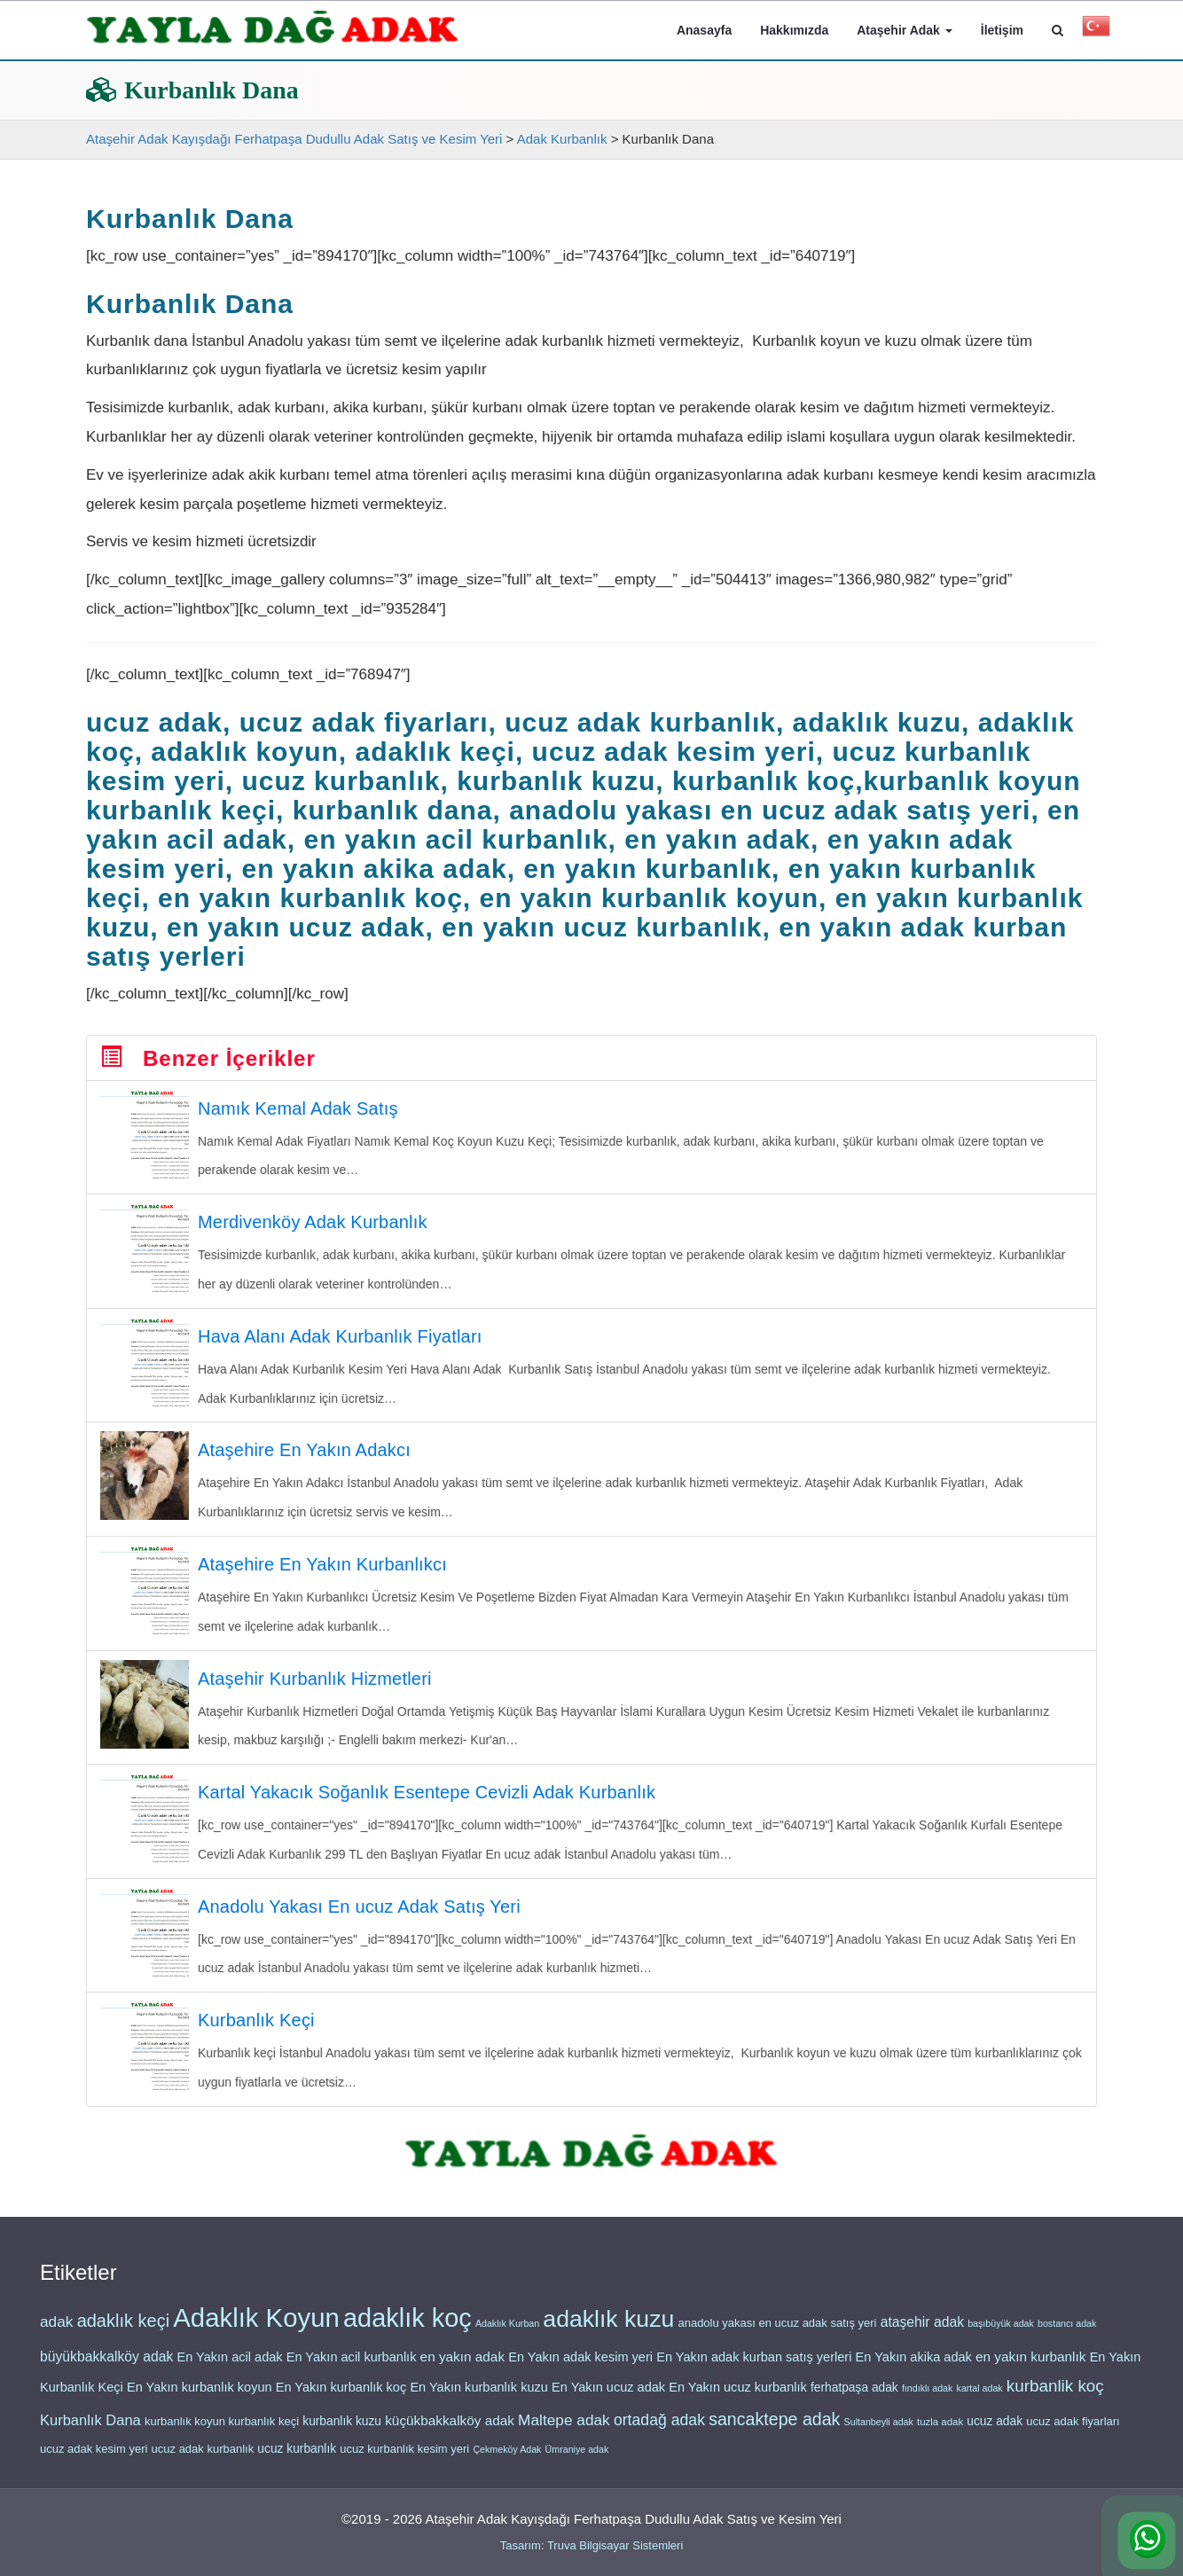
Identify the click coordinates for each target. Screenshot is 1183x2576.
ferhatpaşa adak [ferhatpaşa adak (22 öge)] (854, 2400)
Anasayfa (704, 30)
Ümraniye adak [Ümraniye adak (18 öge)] (577, 2461)
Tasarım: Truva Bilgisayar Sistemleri (592, 2545)
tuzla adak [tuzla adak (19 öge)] (940, 2434)
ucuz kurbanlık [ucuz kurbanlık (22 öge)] (296, 2461)
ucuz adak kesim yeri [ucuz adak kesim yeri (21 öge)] (93, 2461)
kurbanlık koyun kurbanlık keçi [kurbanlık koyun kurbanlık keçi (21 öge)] (222, 2433)
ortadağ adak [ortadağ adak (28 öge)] (659, 2432)
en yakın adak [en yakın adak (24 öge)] (462, 2368)
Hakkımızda (794, 30)
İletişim (1002, 30)
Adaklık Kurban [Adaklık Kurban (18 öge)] (507, 2335)
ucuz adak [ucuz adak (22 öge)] (994, 2433)
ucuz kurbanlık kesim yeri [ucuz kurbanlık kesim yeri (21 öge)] (404, 2461)
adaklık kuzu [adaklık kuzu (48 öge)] (608, 2331)
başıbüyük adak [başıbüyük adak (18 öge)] (1001, 2335)
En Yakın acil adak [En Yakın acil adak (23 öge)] (229, 2369)
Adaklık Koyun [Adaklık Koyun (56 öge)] (256, 2330)
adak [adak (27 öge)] (56, 2334)
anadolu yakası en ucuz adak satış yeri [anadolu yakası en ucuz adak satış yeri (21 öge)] (777, 2335)
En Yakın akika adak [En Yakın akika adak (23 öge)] (914, 2369)
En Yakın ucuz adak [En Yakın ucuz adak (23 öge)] (608, 2399)
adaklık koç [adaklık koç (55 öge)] (407, 2330)
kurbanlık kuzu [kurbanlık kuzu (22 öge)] (341, 2433)
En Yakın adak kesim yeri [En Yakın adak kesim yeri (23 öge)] (580, 2369)
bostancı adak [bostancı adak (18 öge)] (1067, 2335)
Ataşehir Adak (904, 30)
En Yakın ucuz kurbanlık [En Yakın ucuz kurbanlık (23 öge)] (738, 2399)
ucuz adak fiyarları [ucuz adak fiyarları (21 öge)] (1073, 2433)
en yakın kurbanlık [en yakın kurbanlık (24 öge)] (1030, 2368)
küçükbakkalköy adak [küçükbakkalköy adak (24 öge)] (449, 2432)
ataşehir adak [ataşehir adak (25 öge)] (922, 2334)
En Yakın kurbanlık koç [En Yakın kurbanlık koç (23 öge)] (341, 2399)
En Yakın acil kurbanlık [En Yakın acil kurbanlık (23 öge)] (351, 2369)
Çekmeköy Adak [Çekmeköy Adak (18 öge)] (507, 2461)
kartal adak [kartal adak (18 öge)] (980, 2400)
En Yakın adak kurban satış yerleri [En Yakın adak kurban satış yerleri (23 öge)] (753, 2369)
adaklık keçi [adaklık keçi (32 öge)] (123, 2333)
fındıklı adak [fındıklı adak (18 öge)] (927, 2400)
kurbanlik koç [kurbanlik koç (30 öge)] (1055, 2398)
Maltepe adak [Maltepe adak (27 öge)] (564, 2432)
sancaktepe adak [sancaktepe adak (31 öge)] (774, 2431)
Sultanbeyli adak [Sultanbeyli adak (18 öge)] (878, 2434)
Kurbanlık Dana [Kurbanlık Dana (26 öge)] (90, 2432)
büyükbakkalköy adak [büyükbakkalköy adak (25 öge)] (106, 2368)
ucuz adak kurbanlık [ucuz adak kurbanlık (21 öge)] (203, 2461)
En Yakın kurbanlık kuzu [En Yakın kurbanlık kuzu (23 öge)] (479, 2399)
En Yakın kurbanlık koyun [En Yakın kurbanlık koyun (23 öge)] (199, 2399)
